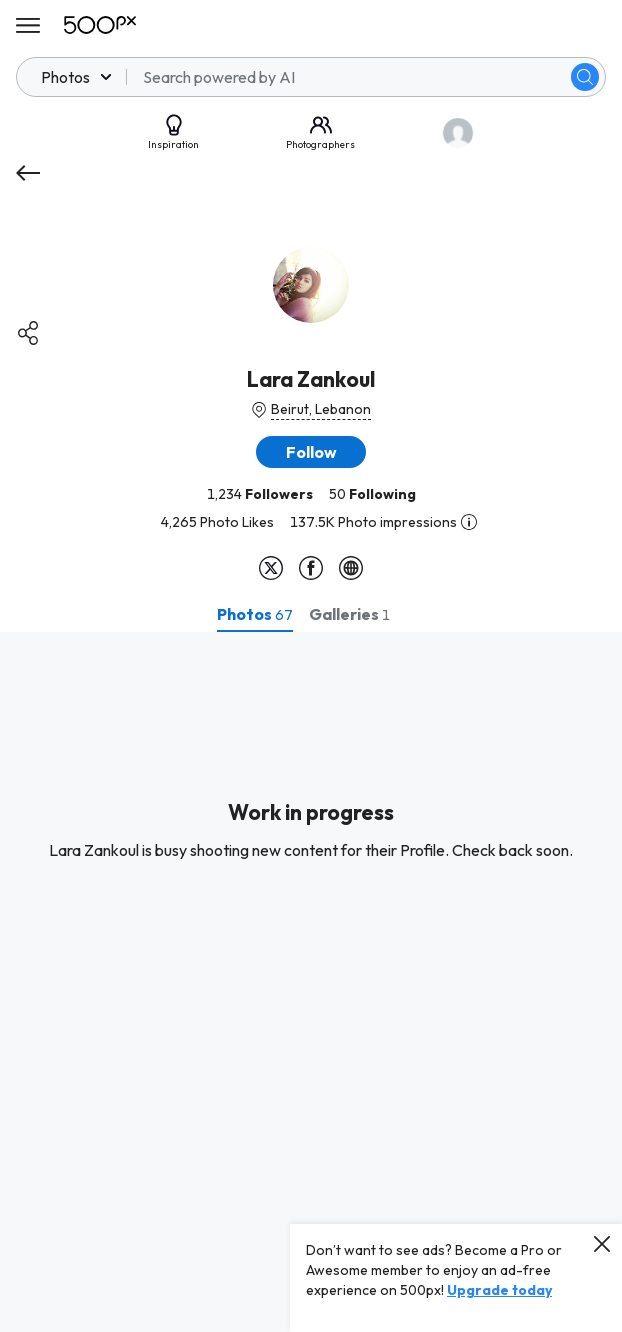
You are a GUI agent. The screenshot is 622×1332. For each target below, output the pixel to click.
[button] (311, 452)
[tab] (255, 614)
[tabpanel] (311, 982)
